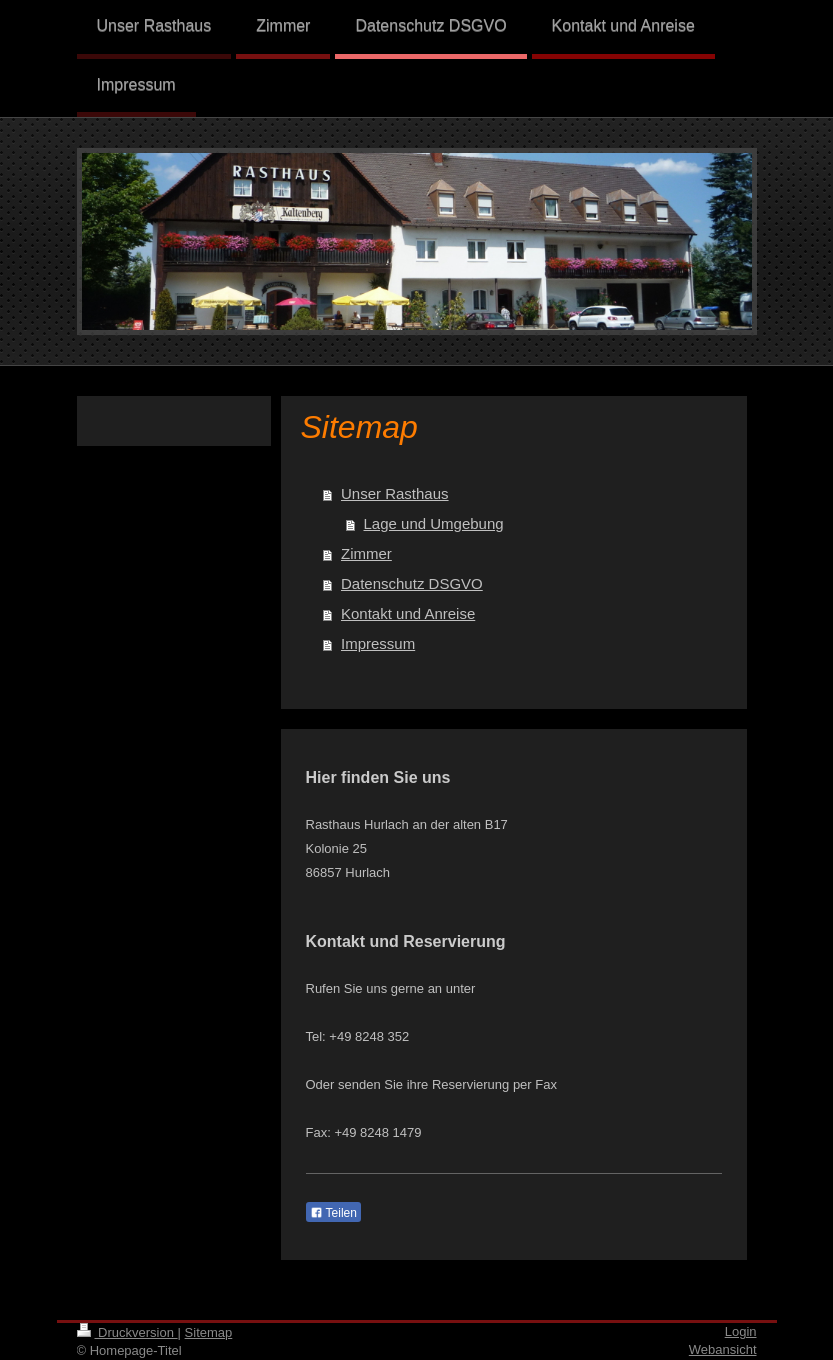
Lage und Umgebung (434, 523)
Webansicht (723, 1349)
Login (741, 1331)
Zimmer (366, 553)
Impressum (378, 643)
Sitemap (209, 1332)
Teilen (333, 1213)
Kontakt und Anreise (408, 613)
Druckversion (127, 1332)
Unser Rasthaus (395, 493)
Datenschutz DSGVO (412, 583)
